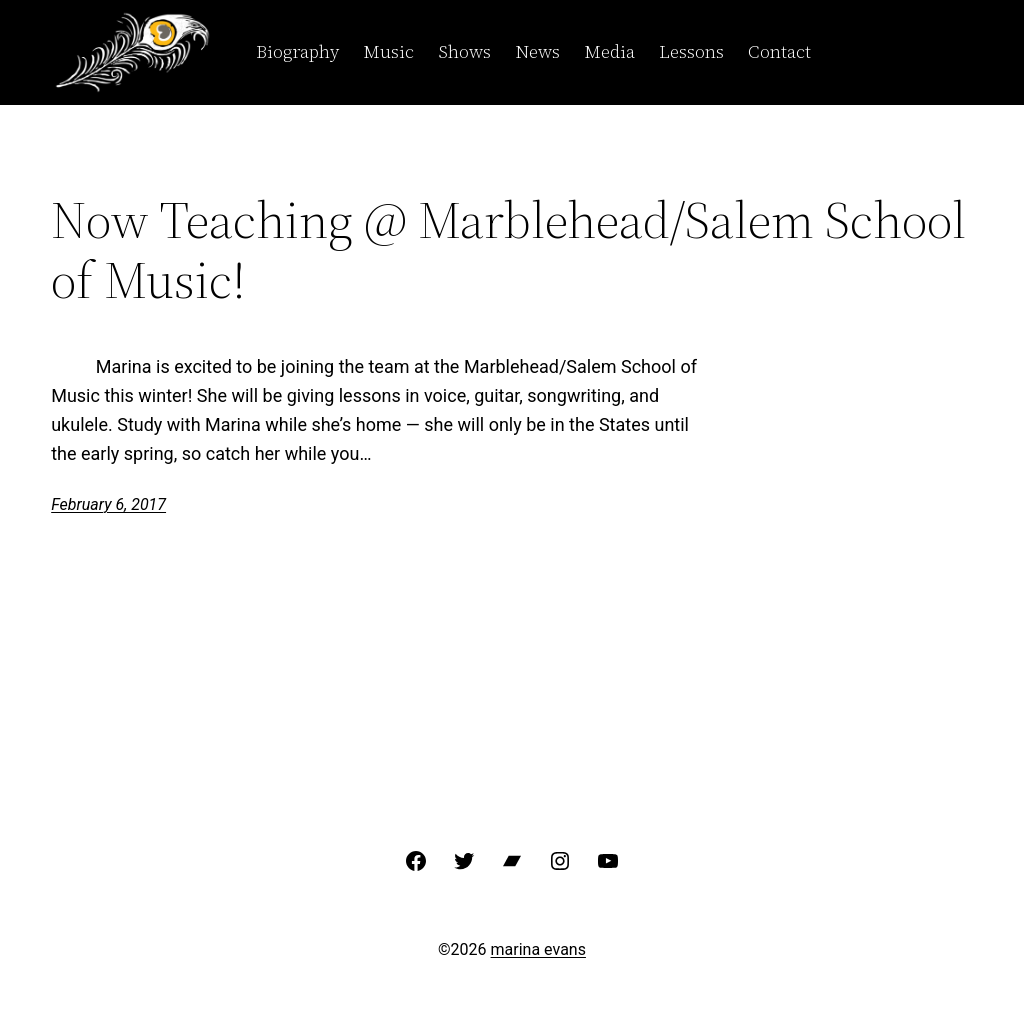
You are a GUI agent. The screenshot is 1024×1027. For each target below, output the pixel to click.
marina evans (538, 949)
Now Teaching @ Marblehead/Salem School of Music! (508, 250)
